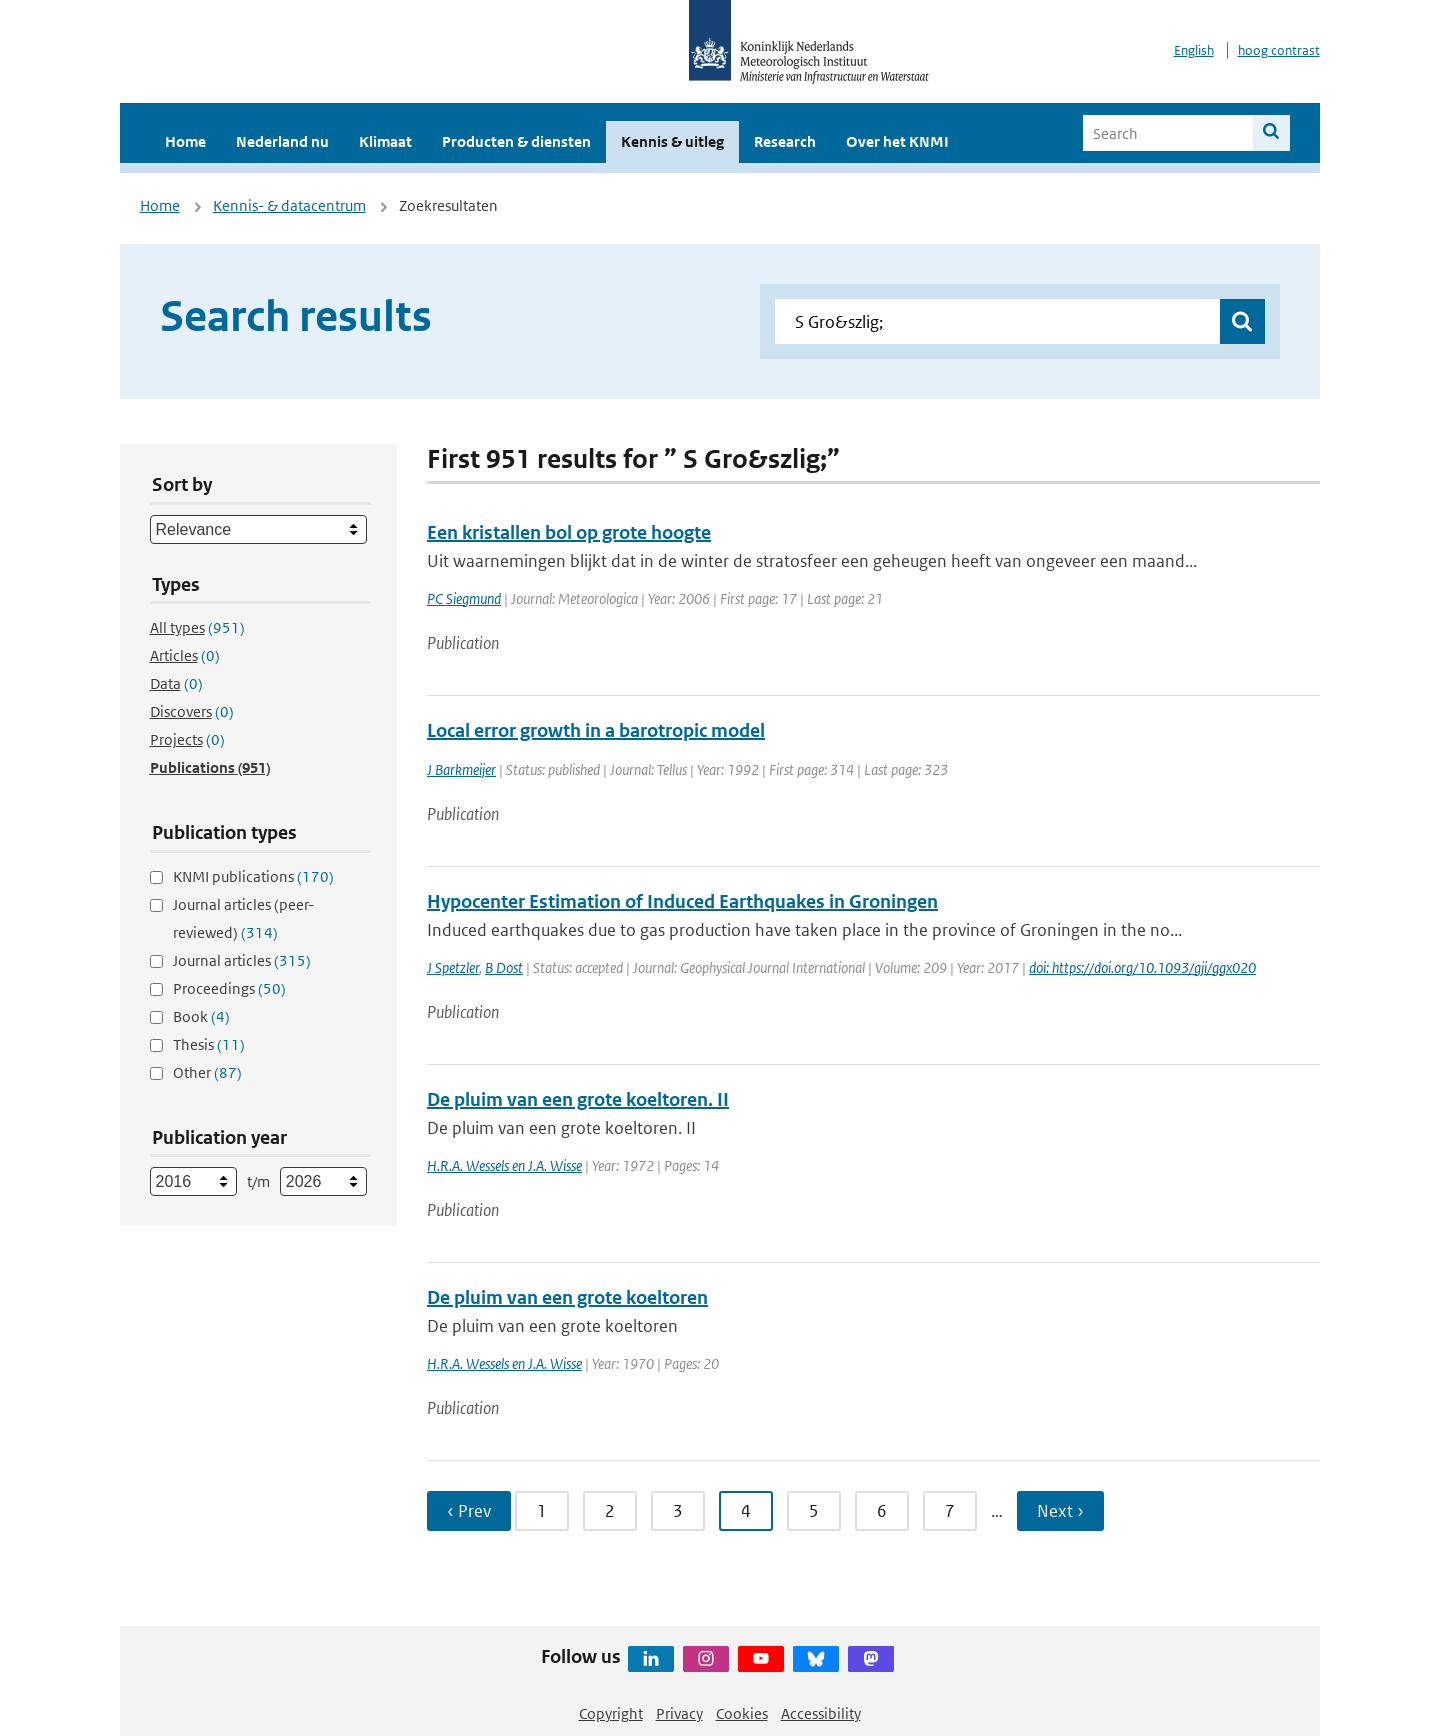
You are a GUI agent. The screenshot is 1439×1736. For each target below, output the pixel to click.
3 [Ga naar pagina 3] (678, 1511)
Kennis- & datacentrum (289, 205)
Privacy (679, 1713)
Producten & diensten (516, 141)
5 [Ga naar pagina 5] (814, 1511)
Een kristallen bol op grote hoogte (569, 532)
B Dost (504, 967)
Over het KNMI (897, 141)
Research (785, 141)
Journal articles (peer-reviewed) (243, 918)
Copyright (611, 1713)
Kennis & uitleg (672, 141)
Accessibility (821, 1713)
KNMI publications (253, 876)
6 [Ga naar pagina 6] (882, 1511)
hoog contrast (1279, 50)
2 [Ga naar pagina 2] (610, 1511)
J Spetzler (453, 967)
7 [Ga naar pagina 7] (950, 1511)
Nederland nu (282, 141)
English (1194, 50)
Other (207, 1072)
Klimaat (385, 141)
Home (185, 141)
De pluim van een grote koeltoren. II (578, 1099)
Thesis (209, 1044)
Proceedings (229, 988)
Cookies (742, 1713)
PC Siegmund (464, 598)
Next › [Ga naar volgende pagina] (1060, 1511)
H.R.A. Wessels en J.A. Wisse (504, 1165)
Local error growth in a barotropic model (596, 730)
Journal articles (242, 960)
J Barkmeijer (461, 769)
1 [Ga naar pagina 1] (542, 1511)
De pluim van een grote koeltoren (567, 1297)
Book (201, 1016)
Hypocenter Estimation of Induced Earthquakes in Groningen (682, 901)
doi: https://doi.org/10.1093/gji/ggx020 (1142, 967)
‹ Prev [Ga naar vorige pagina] (469, 1511)
